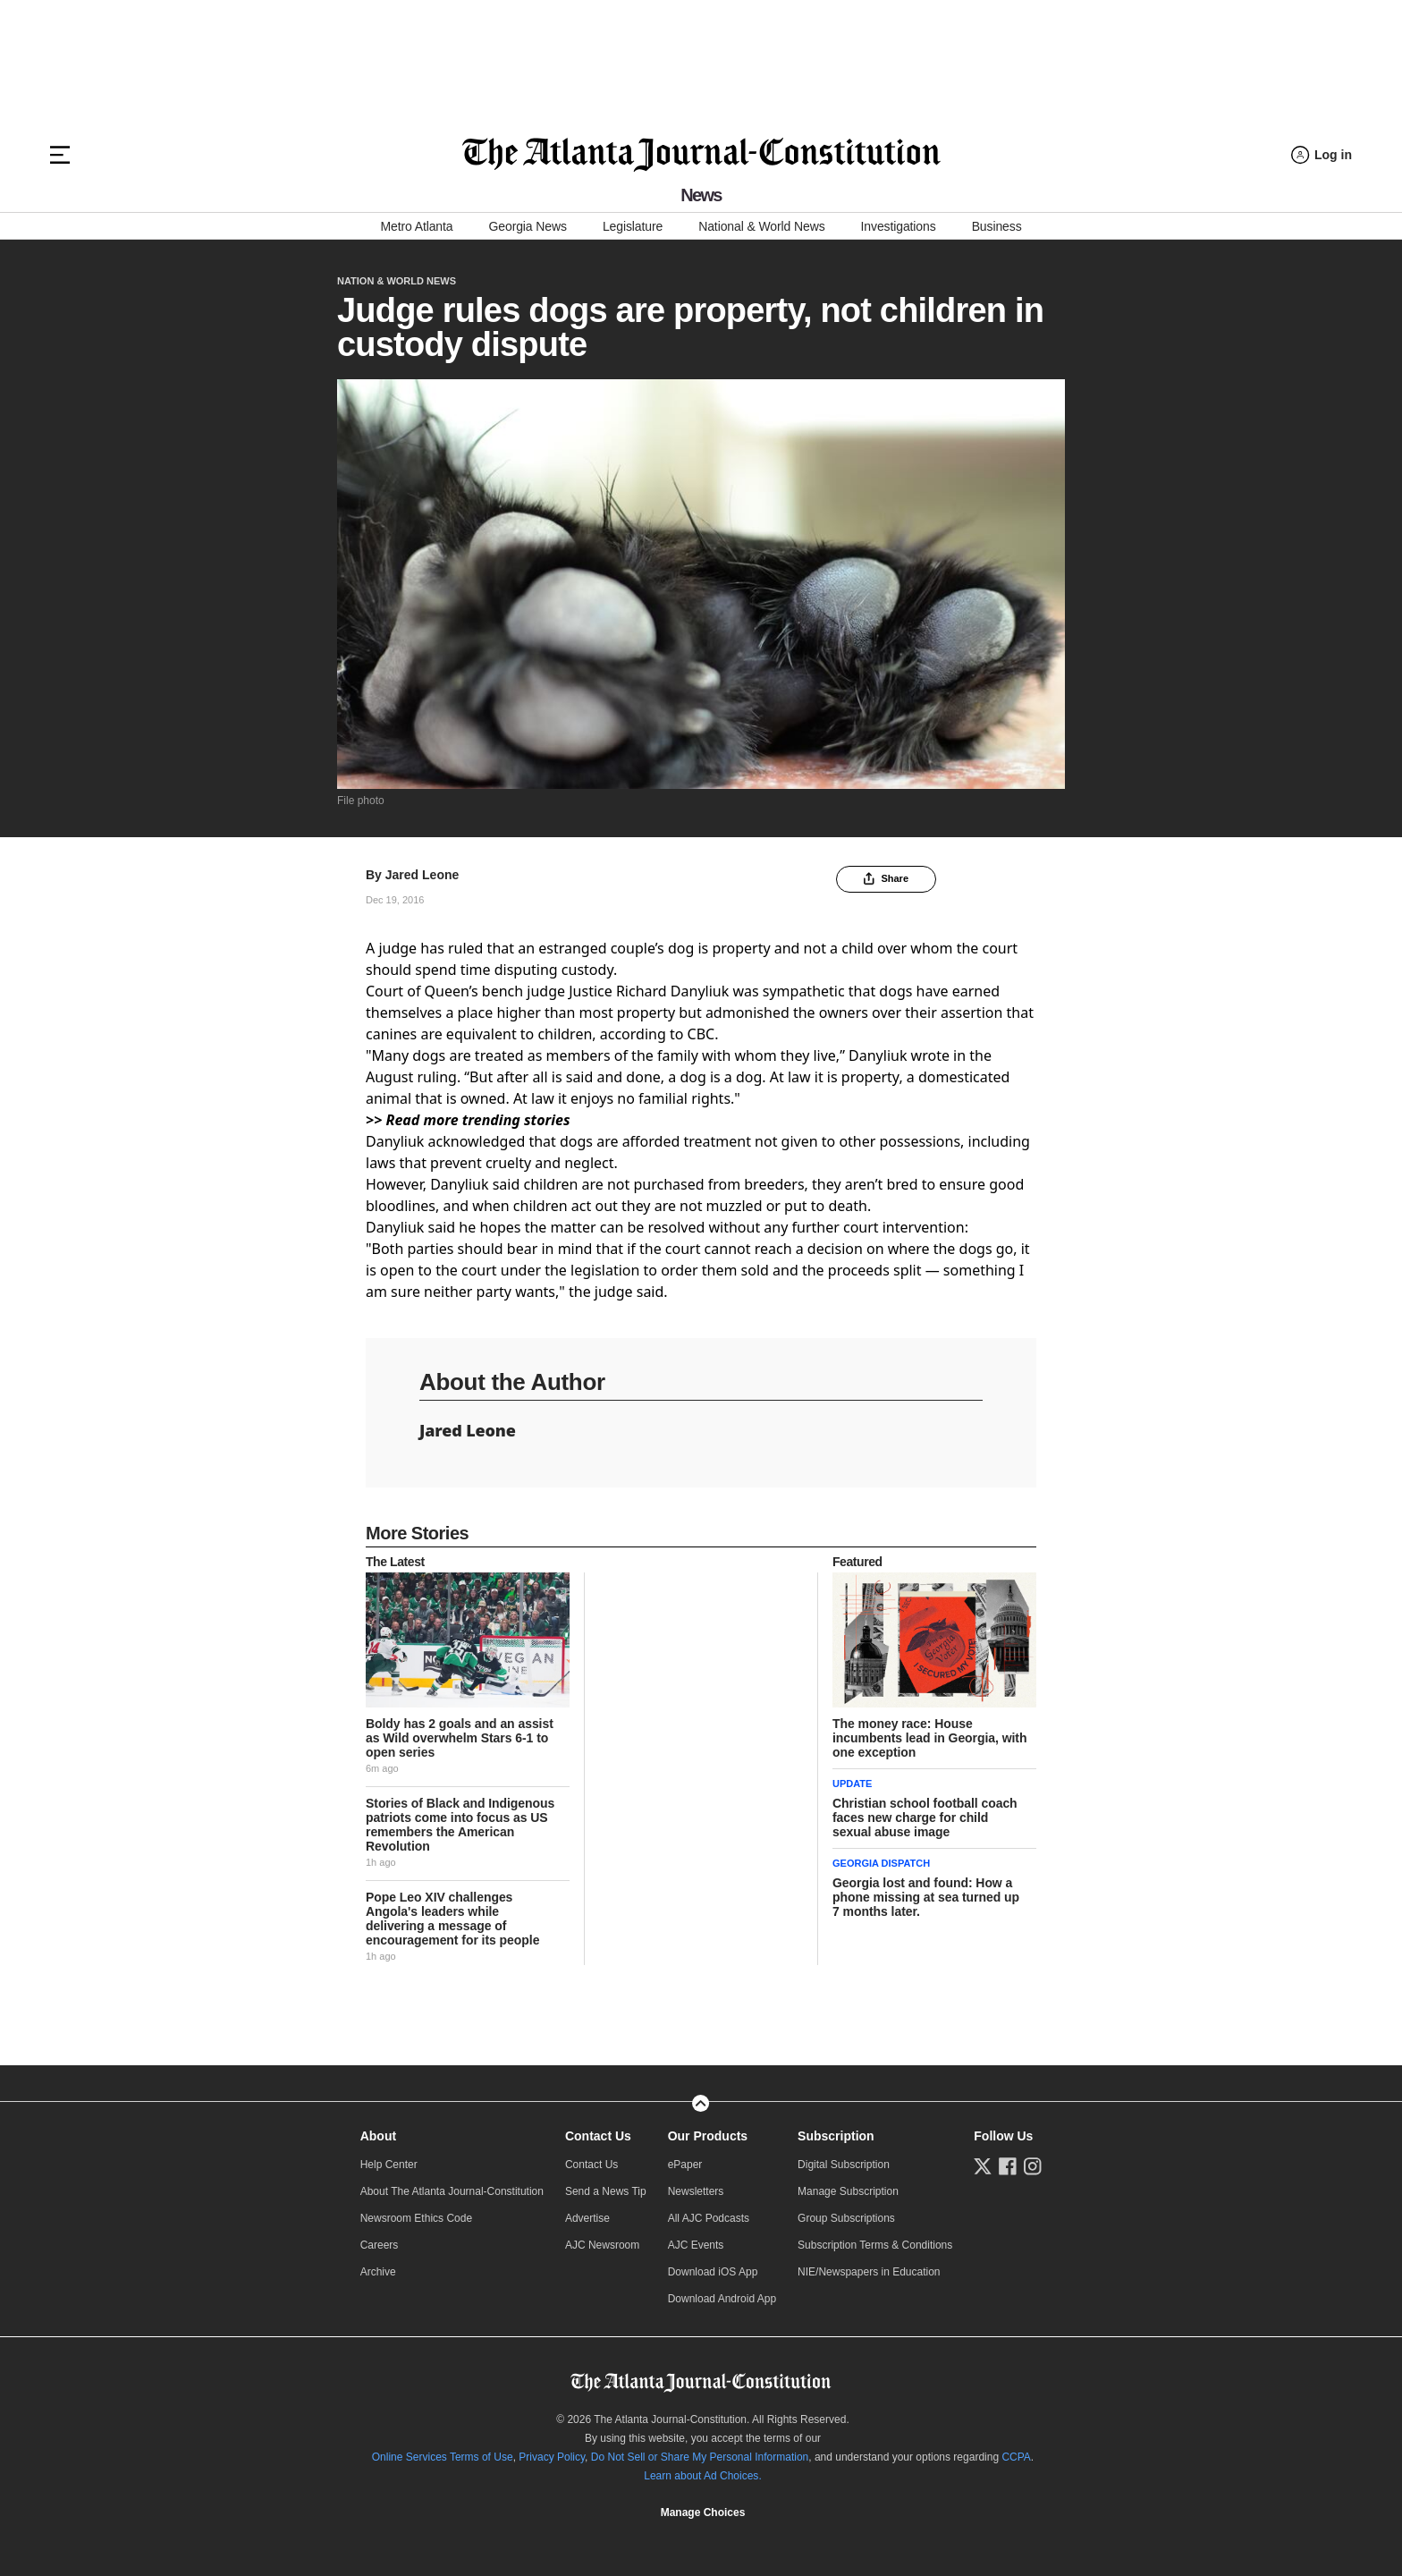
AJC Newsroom (602, 2245)
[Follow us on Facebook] (1008, 2166)
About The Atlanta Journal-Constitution (452, 2191)
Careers (379, 2245)
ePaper (685, 2164)
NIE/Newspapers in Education (869, 2272)
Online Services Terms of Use (442, 2457)
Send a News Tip (605, 2191)
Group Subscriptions (846, 2218)
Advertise (587, 2218)
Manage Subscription (848, 2191)
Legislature (633, 226)
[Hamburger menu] (60, 155)
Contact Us (598, 2136)
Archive (378, 2272)
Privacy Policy (552, 2457)
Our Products (707, 2136)
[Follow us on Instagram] (1033, 2166)
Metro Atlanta (416, 226)
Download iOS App (713, 2272)
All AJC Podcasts (708, 2218)
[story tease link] (468, 1640)
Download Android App (722, 2298)
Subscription (836, 2136)
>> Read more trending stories (468, 1120)
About (378, 2136)
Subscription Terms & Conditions (875, 2245)
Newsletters (696, 2191)
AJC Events (696, 2245)
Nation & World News (396, 280)
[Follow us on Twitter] (983, 2166)
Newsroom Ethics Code (416, 2218)
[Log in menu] (1321, 155)
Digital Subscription (844, 2164)
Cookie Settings (702, 2512)
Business (997, 226)
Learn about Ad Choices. (702, 2476)
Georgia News (528, 226)
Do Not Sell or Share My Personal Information (699, 2457)
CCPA (1015, 2457)
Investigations (898, 226)
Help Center (389, 2164)
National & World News (761, 226)
